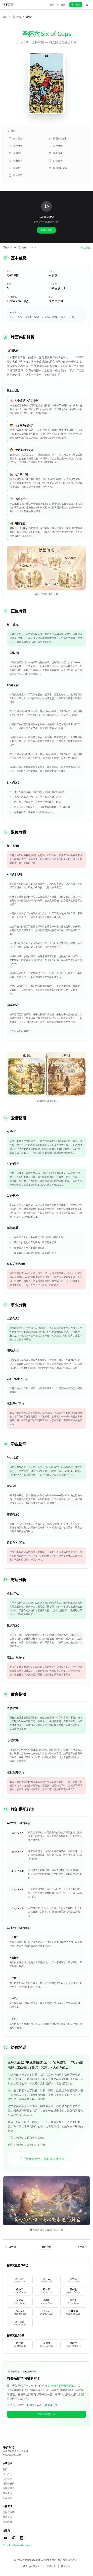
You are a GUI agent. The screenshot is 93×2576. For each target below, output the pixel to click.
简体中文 (65, 2566)
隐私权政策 (8, 2512)
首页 (5, 16)
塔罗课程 (7, 2478)
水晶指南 (7, 2497)
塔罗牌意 (16, 16)
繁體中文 (51, 2566)
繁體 (52, 4)
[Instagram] (14, 2538)
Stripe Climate (32, 2566)
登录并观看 (46, 230)
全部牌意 (46, 2246)
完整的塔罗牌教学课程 (61, 2385)
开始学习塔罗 (46, 2414)
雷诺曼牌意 (8, 2488)
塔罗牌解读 (8, 2483)
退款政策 (7, 2521)
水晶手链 (7, 2492)
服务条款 (7, 2517)
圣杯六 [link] (28, 16)
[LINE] (22, 2538)
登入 (76, 4)
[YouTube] (6, 2538)
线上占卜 (7, 2474)
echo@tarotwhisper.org (17, 2545)
